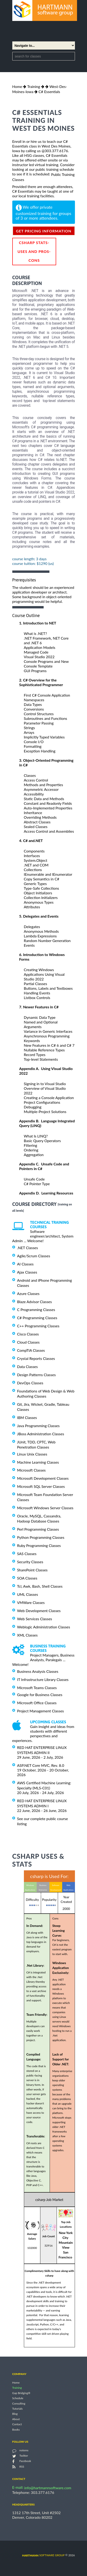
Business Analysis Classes (37, 1671)
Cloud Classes (28, 1342)
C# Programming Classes (37, 1317)
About (16, 2419)
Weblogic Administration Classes (43, 1627)
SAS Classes (27, 1553)
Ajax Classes (27, 1272)
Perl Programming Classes (38, 1529)
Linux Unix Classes (32, 1454)
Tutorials (17, 2408)
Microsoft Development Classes (43, 1478)
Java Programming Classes (38, 1425)
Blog (15, 2414)
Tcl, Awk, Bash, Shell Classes (40, 1586)
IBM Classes (27, 1417)
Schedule (17, 2398)
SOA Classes (27, 1578)
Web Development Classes (39, 1610)
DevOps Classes (30, 1383)
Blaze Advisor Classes (34, 1301)
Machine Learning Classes (38, 1462)
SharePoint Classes (32, 1570)
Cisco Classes (28, 1334)
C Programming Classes (36, 1309)
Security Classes (30, 1562)
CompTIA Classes (31, 1350)
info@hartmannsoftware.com (47, 2487)
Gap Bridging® (21, 2393)
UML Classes (27, 1594)
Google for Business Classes (39, 1694)
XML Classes (27, 1635)
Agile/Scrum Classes (33, 1256)
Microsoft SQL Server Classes (41, 1486)
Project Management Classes (40, 1711)
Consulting (18, 2403)
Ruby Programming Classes (39, 1545)
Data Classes (27, 1366)
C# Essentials (49, 91)
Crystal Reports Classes (36, 1358)
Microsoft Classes (31, 1470)
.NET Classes (27, 1247)
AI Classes (25, 1264)
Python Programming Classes (40, 1537)
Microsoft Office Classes (37, 1703)
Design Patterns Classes (36, 1374)
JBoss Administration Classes (40, 1434)
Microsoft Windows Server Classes (45, 1508)
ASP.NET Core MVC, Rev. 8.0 (40, 1765)
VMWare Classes (31, 1602)
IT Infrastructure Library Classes (43, 1679)
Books (16, 2429)
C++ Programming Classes (38, 1326)
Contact (17, 2424)
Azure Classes (28, 1293)
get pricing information (43, 231)
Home (17, 86)
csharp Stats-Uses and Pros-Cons (34, 251)
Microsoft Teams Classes (37, 1687)
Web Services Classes (34, 1619)
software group (43, 2555)
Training (33, 86)
